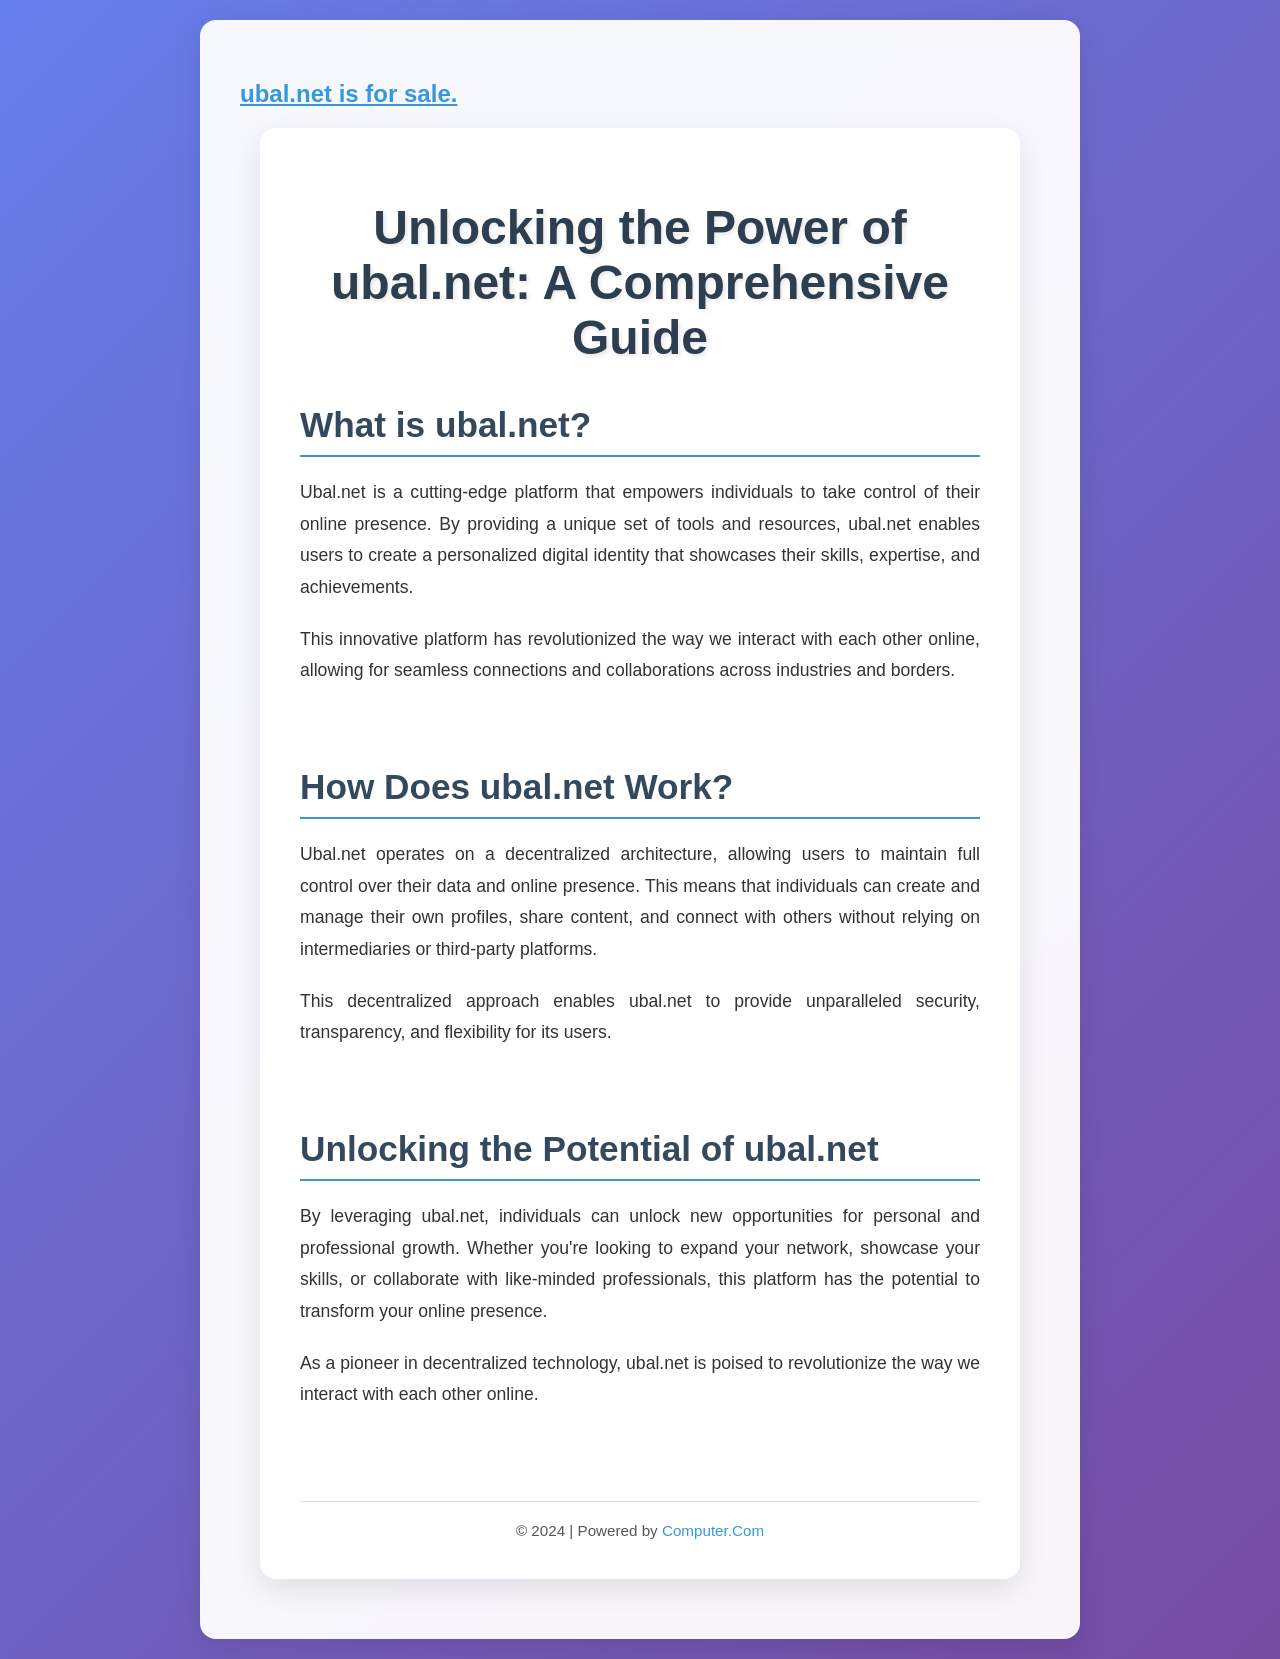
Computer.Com (713, 1530)
